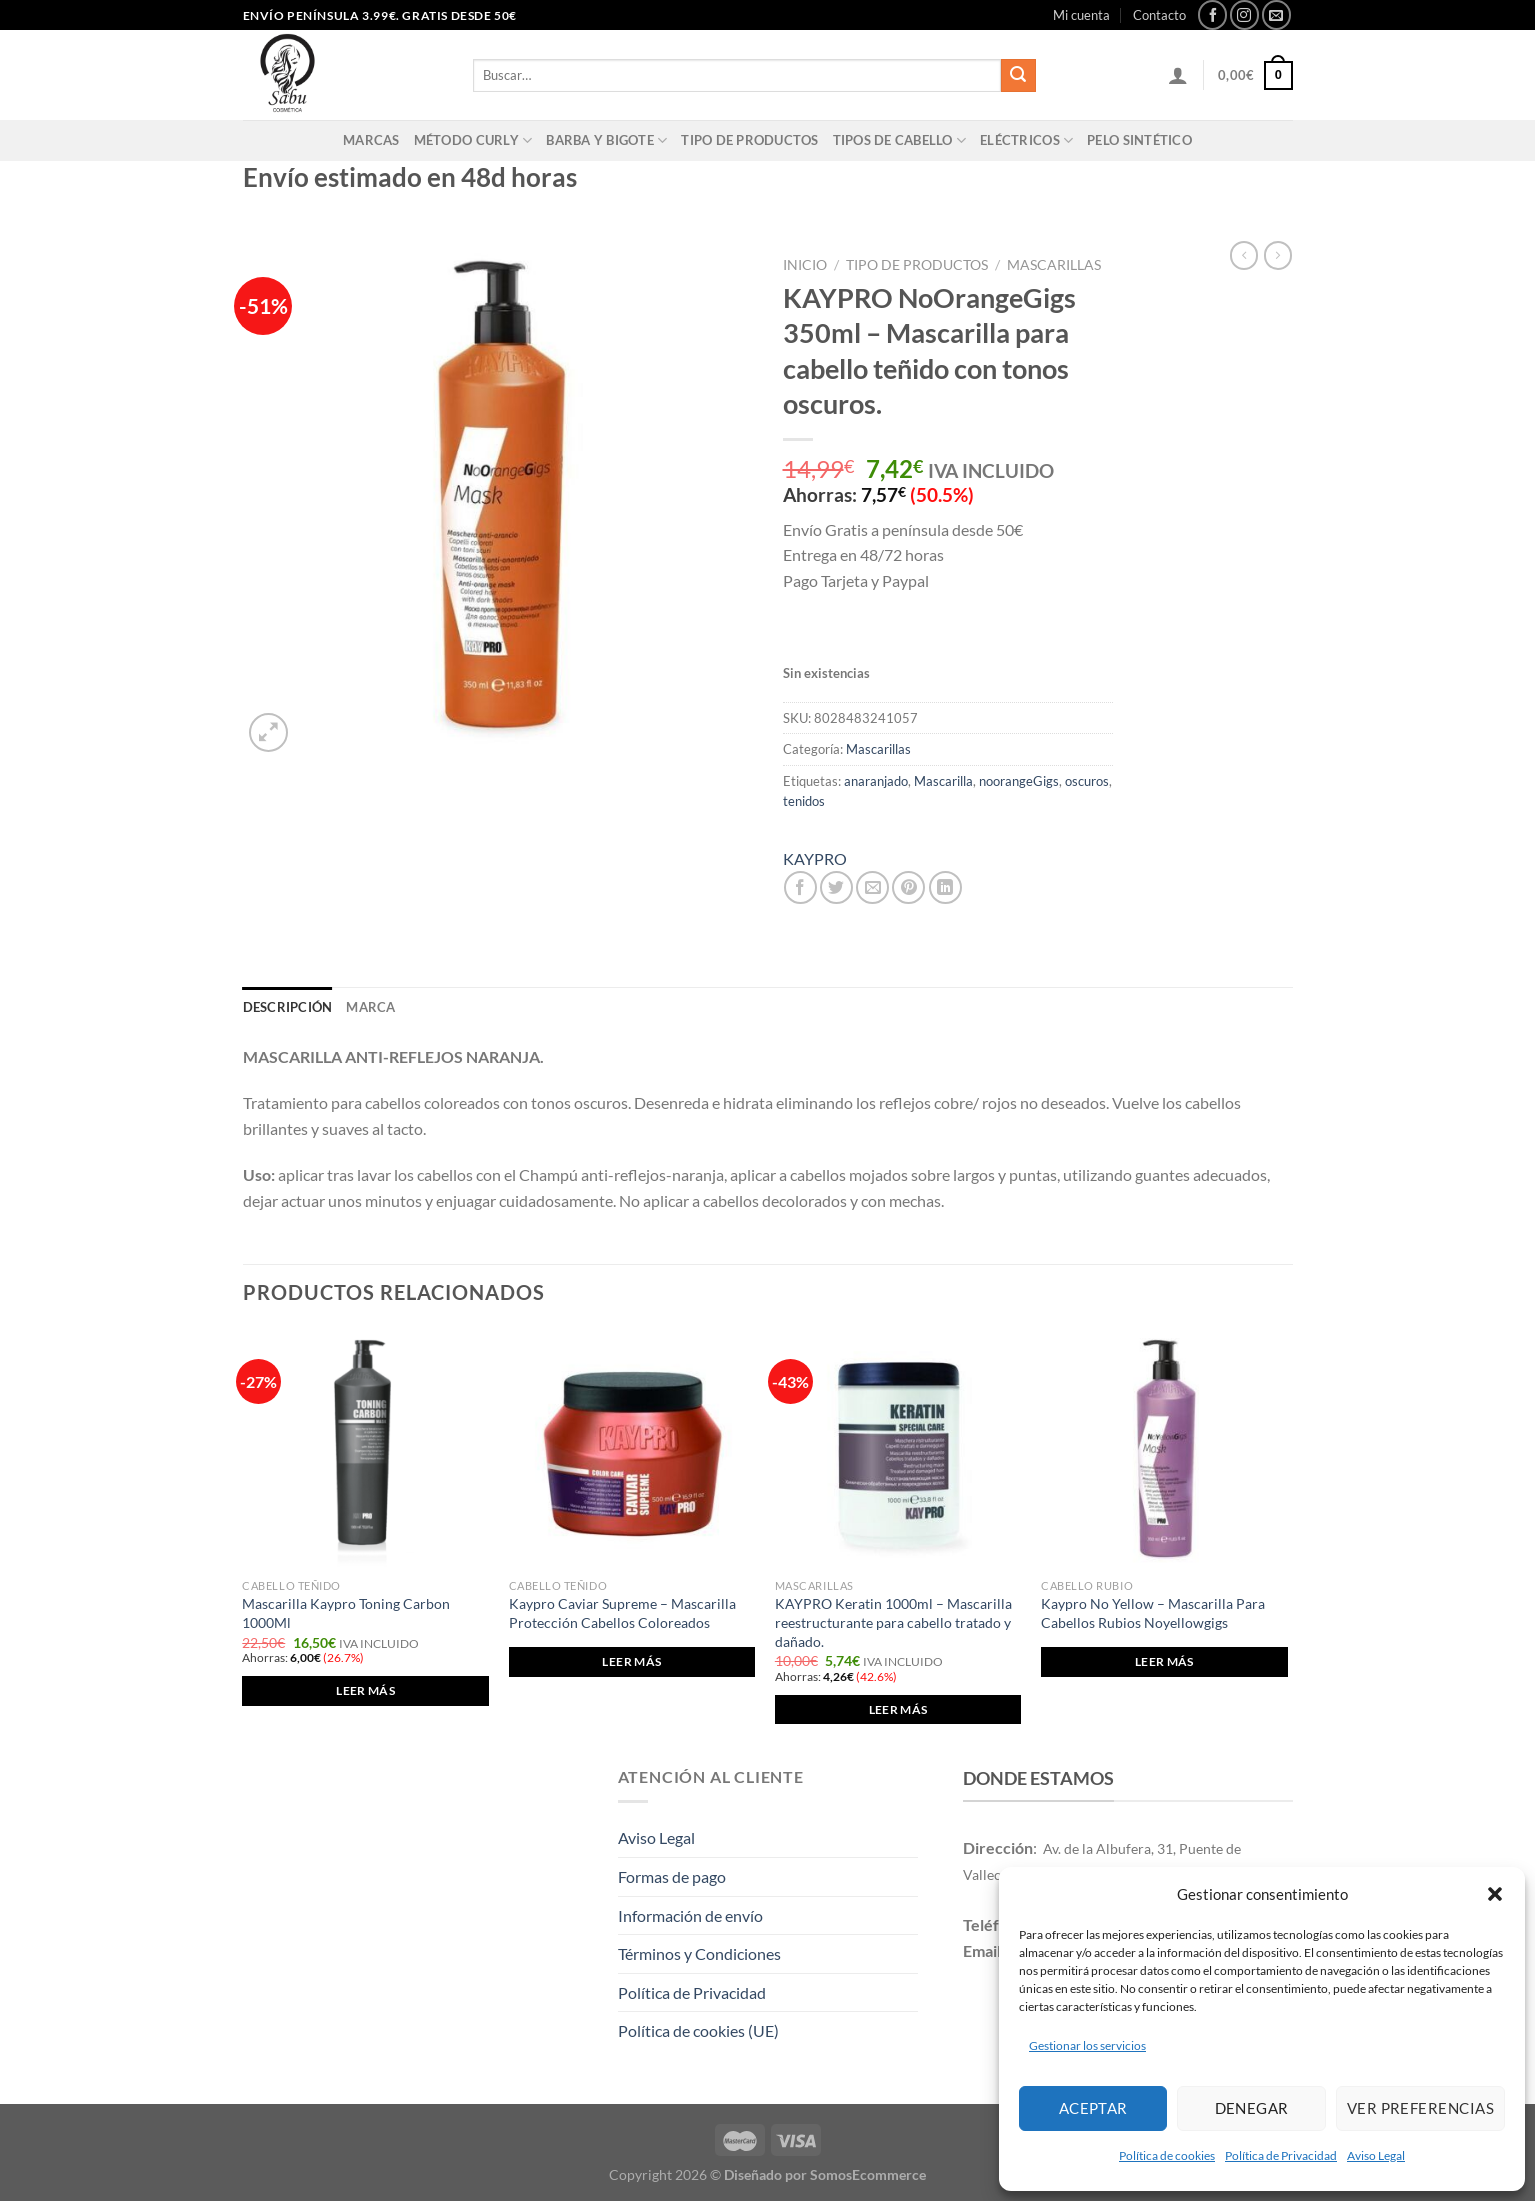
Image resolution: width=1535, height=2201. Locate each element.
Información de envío (690, 1915)
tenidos (804, 801)
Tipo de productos (749, 140)
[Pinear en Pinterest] (908, 887)
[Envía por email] (872, 887)
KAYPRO (815, 858)
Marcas (371, 140)
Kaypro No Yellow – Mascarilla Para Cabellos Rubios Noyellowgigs (1153, 1613)
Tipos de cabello (900, 140)
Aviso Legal (1376, 2155)
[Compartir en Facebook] (800, 887)
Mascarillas (1054, 265)
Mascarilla (943, 781)
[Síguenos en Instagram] (1244, 14)
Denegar (1252, 2108)
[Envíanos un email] (1276, 14)
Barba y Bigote (606, 140)
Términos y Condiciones (699, 1953)
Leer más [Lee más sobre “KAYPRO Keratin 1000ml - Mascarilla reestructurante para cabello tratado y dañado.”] (898, 1709)
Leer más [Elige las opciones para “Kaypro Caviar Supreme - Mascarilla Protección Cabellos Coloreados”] (631, 1661)
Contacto (1159, 15)
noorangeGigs (1019, 781)
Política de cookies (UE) (698, 2030)
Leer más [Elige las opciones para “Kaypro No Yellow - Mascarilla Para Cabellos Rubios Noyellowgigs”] (1164, 1661)
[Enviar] (1018, 76)
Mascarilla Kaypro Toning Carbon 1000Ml (346, 1613)
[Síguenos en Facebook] (1212, 14)
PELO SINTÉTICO (1139, 140)
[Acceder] (1178, 75)
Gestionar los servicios (1087, 2045)
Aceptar (1093, 2108)
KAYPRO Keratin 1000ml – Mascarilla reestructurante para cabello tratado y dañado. (893, 1622)
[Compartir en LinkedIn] (945, 887)
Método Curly (473, 140)
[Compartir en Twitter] (836, 887)
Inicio (805, 265)
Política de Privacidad (1281, 2155)
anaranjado (876, 781)
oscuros (1087, 781)
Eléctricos (1026, 140)
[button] (1495, 1894)
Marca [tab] (370, 1007)
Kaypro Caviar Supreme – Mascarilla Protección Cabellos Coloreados (622, 1613)
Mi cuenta (1081, 15)
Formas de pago (672, 1876)
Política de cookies (1167, 2155)
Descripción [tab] (288, 1007)
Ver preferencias (1420, 2108)
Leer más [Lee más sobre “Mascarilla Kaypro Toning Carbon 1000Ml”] (365, 1690)
